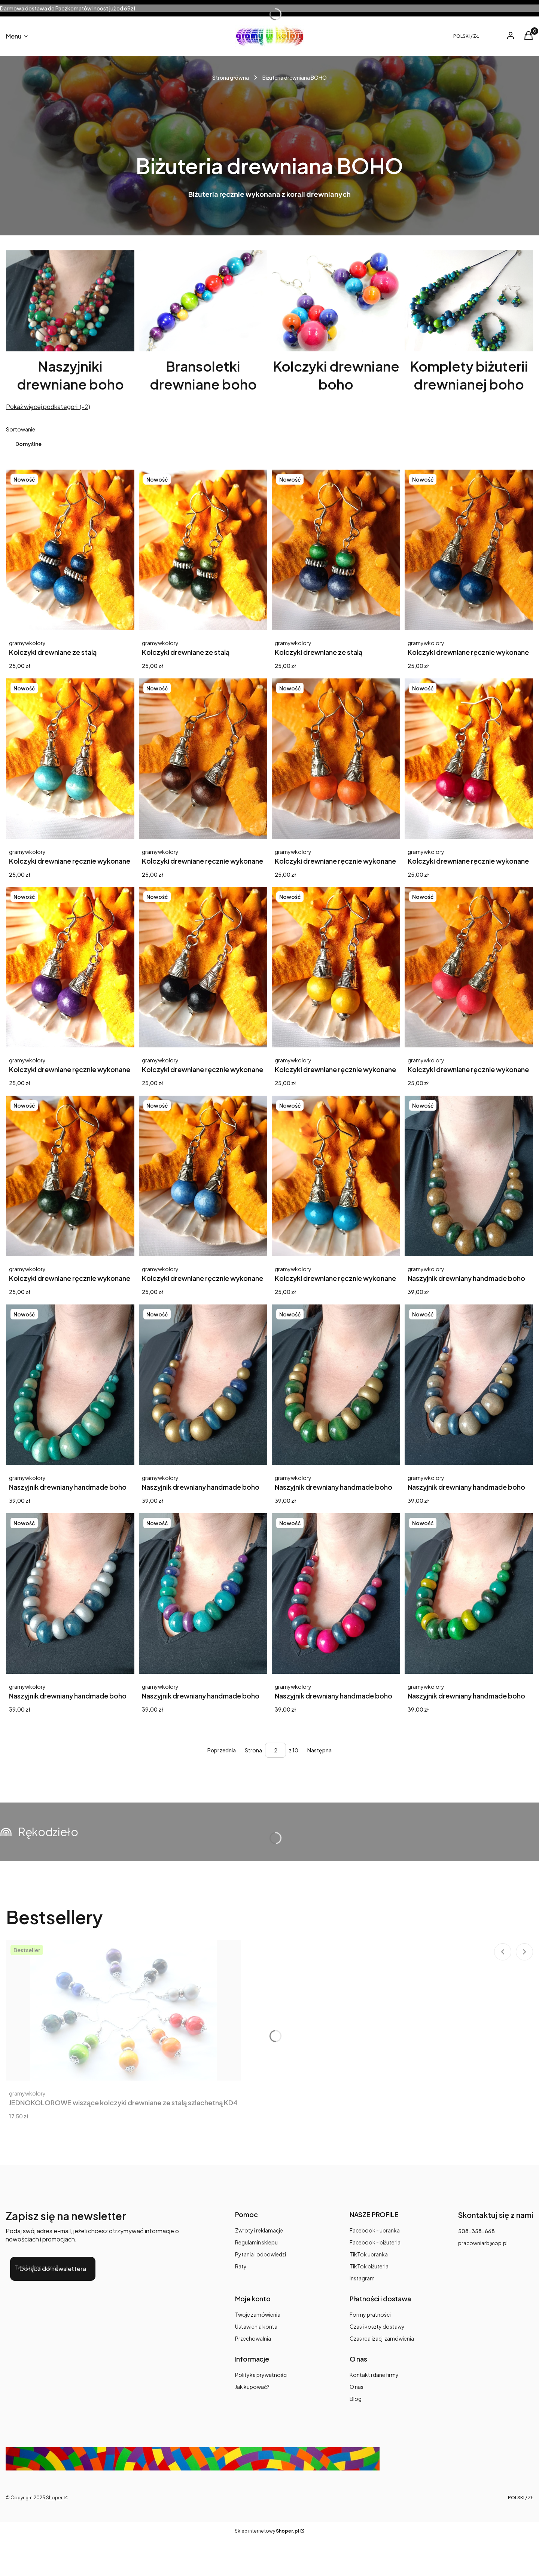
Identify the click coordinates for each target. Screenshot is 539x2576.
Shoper (54, 2497)
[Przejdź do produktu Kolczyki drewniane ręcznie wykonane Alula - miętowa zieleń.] (70, 758)
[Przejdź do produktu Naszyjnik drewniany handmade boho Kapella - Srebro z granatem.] (70, 1593)
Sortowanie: (21, 429)
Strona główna (230, 77)
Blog (356, 2398)
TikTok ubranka (369, 2254)
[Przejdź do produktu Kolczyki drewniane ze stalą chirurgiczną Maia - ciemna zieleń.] (203, 550)
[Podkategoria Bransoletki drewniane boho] (203, 322)
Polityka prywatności (261, 2374)
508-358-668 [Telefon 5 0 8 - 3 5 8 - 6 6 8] (476, 2231)
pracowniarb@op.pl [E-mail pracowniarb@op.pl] (483, 2243)
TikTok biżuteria (369, 2266)
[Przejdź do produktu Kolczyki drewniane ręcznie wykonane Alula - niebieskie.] (469, 550)
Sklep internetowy (267, 2531)
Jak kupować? (252, 2386)
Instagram (362, 2278)
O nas (356, 2386)
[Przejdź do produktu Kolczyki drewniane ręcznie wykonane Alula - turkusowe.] (336, 1176)
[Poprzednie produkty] (221, 1750)
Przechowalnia (253, 2338)
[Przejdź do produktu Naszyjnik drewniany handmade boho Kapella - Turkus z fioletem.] (203, 1593)
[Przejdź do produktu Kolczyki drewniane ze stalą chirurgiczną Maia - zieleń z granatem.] (336, 550)
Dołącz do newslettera (52, 2269)
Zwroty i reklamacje (259, 2230)
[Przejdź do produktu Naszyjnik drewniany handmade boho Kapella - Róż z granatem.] (336, 1593)
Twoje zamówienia (257, 2314)
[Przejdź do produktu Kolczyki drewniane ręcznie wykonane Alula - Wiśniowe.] (469, 758)
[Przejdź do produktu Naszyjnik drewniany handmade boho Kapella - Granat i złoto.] (203, 1384)
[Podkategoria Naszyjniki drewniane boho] (70, 322)
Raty (241, 2266)
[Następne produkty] (319, 1750)
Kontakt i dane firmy (374, 2374)
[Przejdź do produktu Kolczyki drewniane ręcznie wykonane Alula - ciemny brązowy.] (203, 758)
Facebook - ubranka (375, 2230)
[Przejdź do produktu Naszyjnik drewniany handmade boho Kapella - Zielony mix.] (469, 1593)
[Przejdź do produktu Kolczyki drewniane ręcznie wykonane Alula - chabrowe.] (203, 1176)
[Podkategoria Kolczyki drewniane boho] (336, 322)
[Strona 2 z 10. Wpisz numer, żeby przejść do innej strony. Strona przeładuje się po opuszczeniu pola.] (275, 1750)
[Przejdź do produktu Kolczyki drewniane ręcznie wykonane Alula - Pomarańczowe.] (336, 758)
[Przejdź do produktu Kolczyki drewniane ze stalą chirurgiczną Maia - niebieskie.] (70, 550)
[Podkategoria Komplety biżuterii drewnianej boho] (469, 322)
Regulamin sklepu (256, 2242)
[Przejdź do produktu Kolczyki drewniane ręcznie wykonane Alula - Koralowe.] (469, 967)
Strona (253, 1750)
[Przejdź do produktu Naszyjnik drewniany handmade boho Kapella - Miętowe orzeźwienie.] (70, 1384)
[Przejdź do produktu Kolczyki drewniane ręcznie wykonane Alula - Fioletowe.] (70, 967)
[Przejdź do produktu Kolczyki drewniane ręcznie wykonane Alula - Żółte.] (336, 967)
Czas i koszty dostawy (377, 2326)
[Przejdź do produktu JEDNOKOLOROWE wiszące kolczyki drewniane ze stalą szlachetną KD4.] (123, 2010)
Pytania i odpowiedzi (260, 2254)
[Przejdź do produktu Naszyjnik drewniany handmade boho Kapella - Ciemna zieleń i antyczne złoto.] (469, 1176)
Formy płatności (370, 2314)
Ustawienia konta (256, 2326)
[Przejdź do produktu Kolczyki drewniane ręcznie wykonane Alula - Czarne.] (203, 967)
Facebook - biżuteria (375, 2242)
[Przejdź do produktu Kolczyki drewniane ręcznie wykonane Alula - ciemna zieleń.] (70, 1176)
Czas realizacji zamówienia (382, 2338)
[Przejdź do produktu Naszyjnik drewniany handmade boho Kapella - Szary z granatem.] (469, 1384)
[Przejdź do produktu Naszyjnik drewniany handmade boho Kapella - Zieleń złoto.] (336, 1384)
